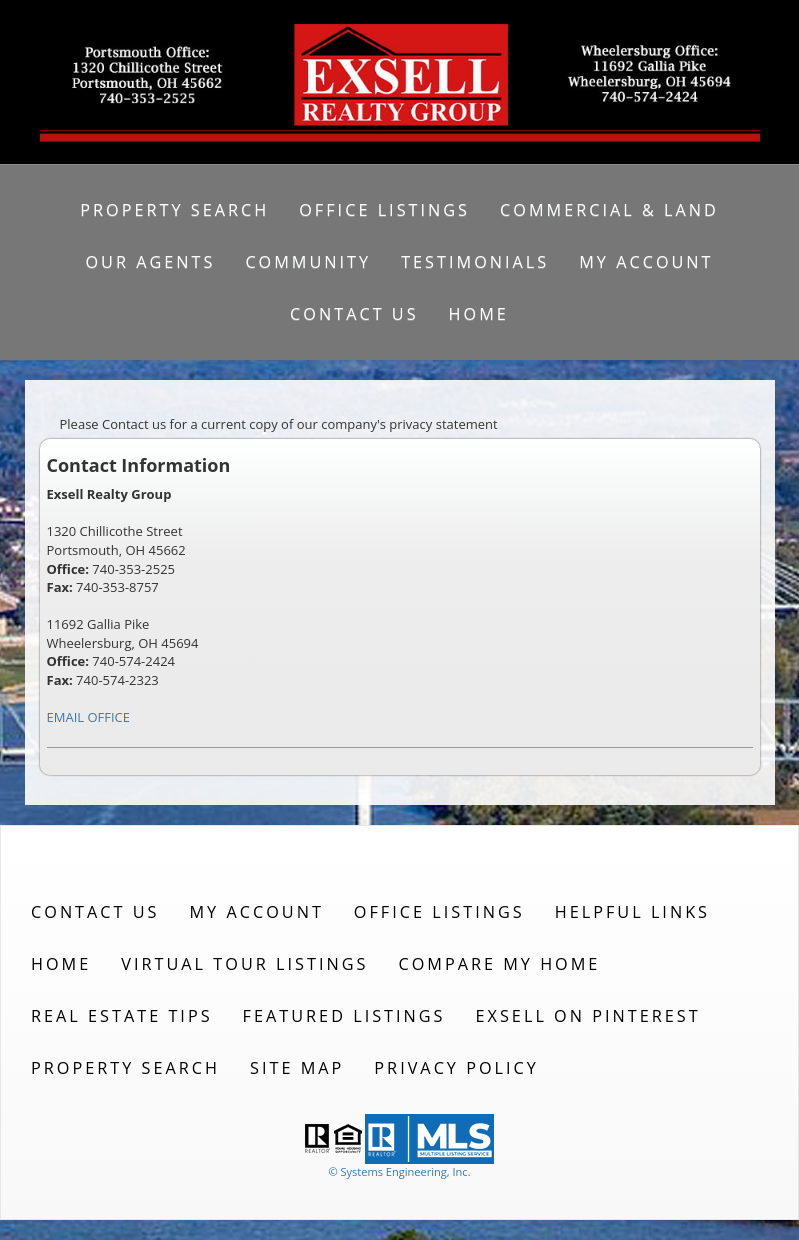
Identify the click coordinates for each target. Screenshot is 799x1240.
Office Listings (384, 210)
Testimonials (475, 262)
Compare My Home (499, 964)
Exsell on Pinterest (588, 1016)
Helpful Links (632, 912)
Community (308, 262)
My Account (646, 262)
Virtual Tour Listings (244, 964)
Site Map (297, 1068)
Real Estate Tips (122, 1016)
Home (479, 314)
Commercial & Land (609, 210)
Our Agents (150, 262)
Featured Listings (344, 1016)
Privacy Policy (456, 1068)
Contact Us (354, 314)
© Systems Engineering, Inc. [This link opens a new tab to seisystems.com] (399, 1171)
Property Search (174, 210)
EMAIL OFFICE (89, 717)
